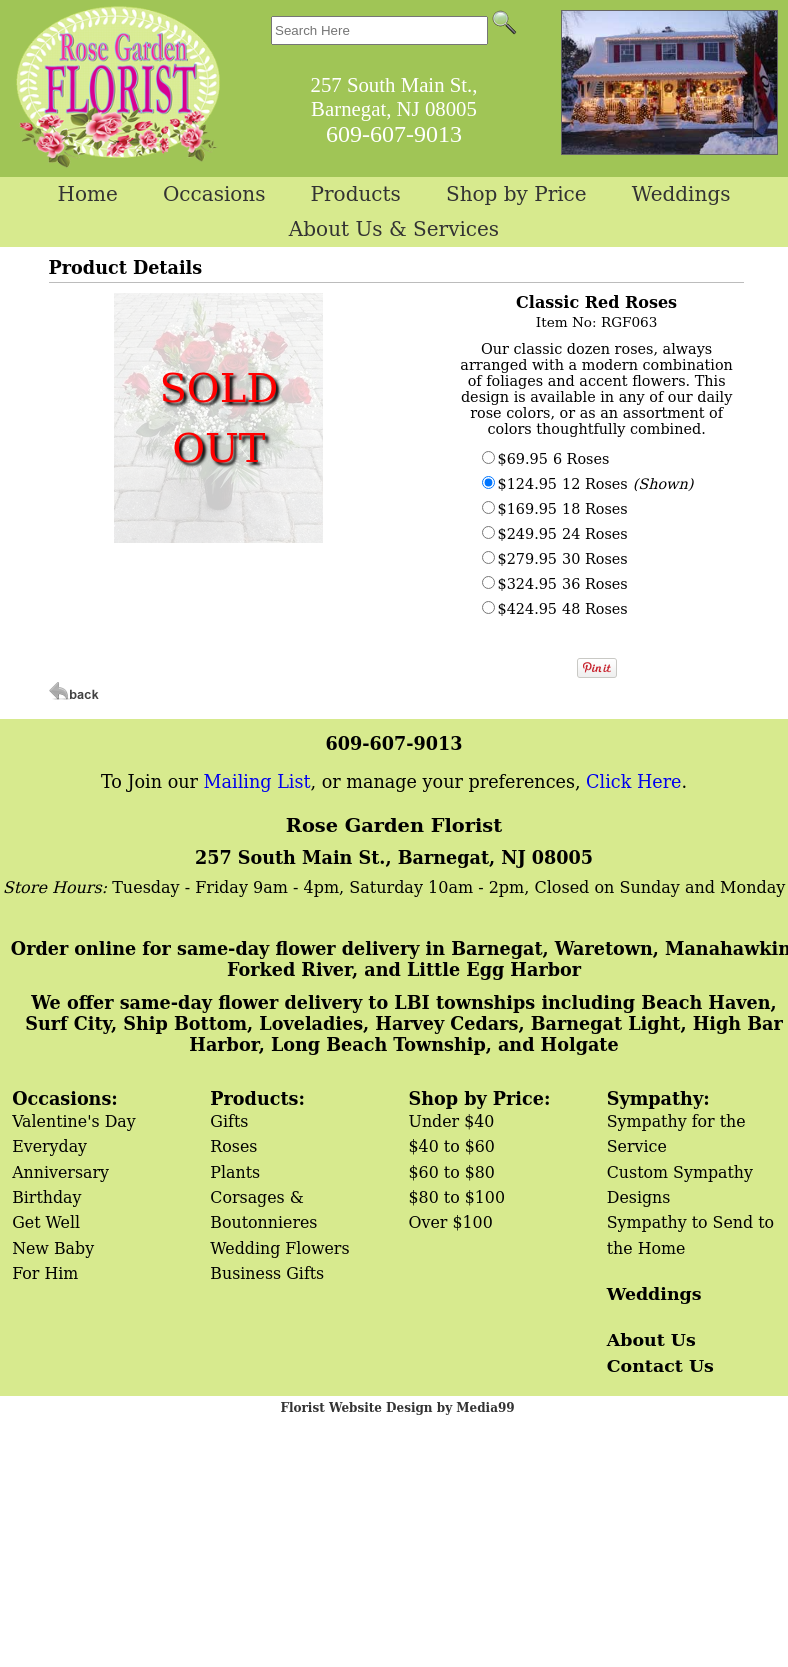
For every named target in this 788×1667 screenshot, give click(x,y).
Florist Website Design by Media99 (397, 1408)
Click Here (633, 782)
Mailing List (257, 782)
